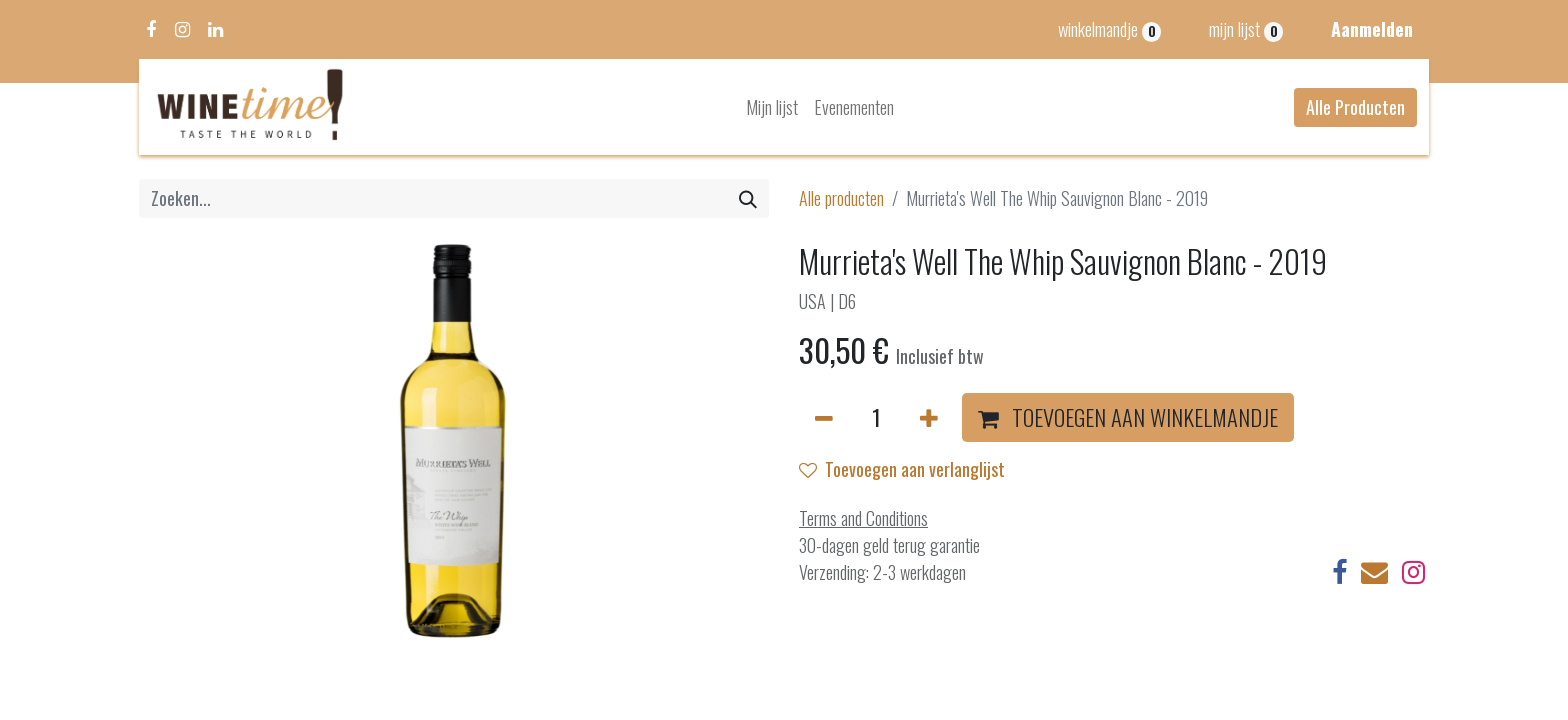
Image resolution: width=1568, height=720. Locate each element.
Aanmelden (1372, 29)
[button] (1128, 418)
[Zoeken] (748, 198)
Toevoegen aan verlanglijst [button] (902, 469)
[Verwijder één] (824, 418)
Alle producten (841, 198)
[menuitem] (772, 107)
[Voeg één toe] (929, 418)
